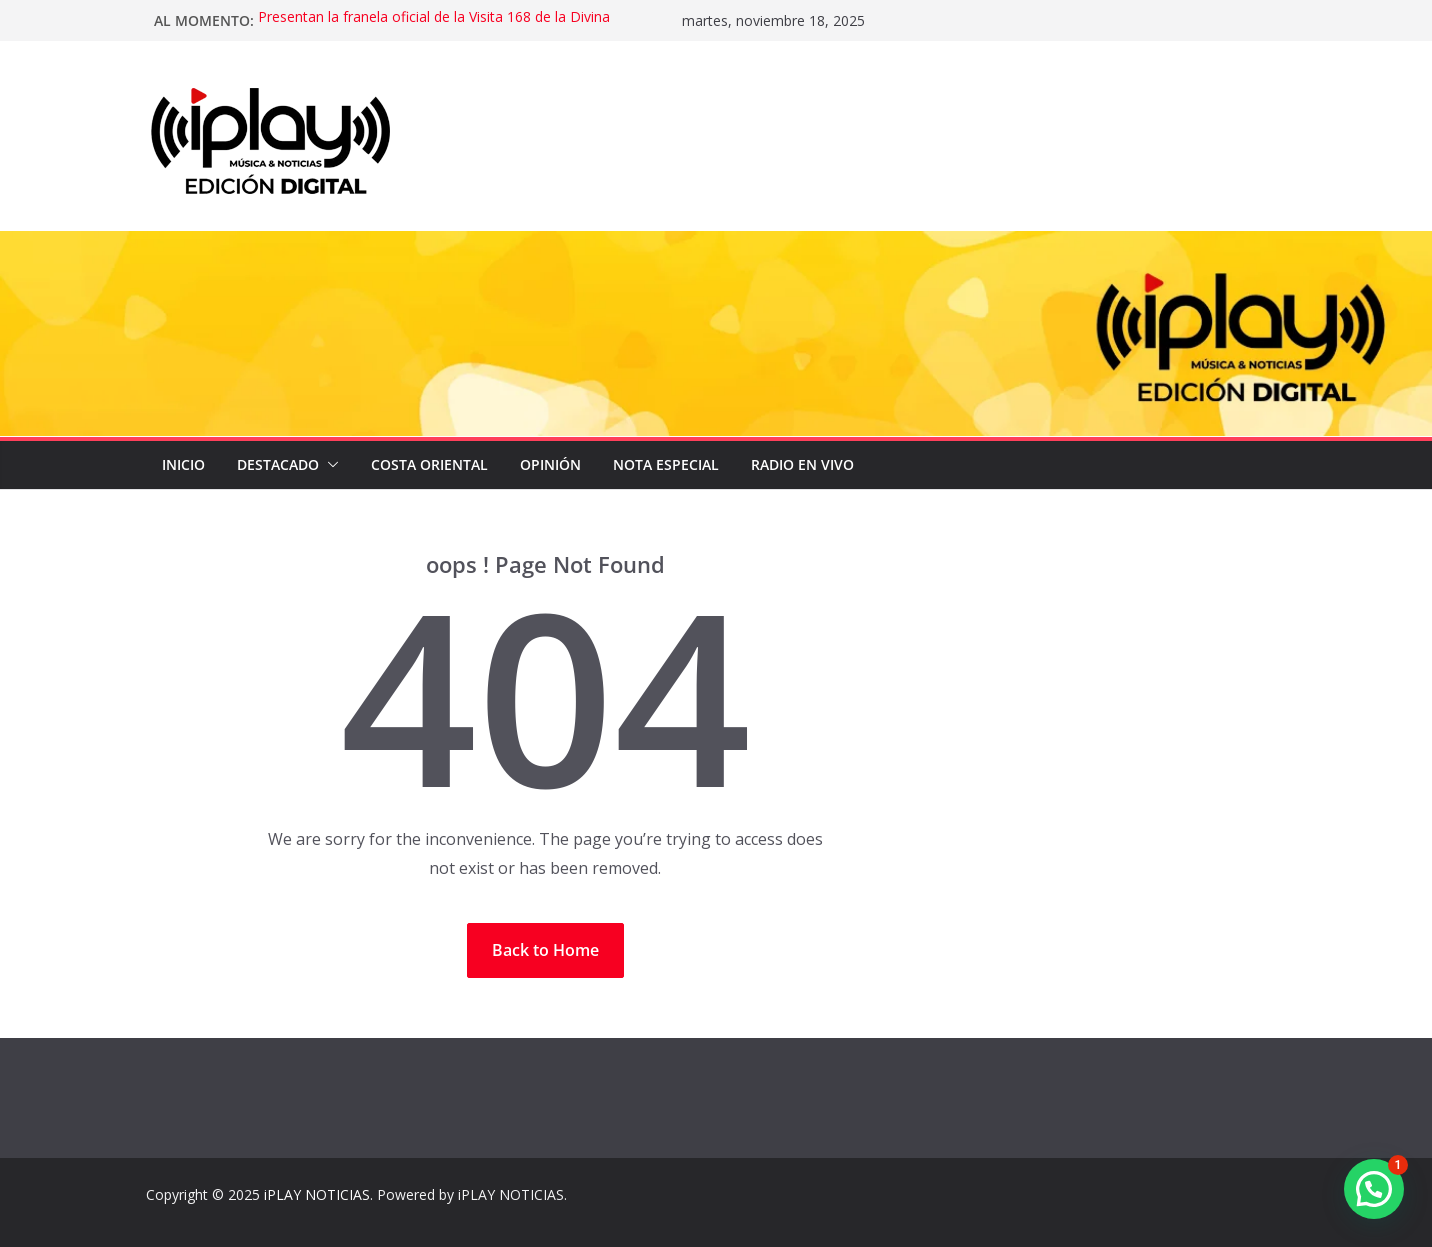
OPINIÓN (550, 464)
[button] (329, 465)
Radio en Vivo (802, 464)
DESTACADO (278, 464)
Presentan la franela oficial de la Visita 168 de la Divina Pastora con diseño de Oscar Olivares (434, 21)
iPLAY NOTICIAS (317, 1194)
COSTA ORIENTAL (429, 464)
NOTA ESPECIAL (666, 464)
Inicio (183, 464)
